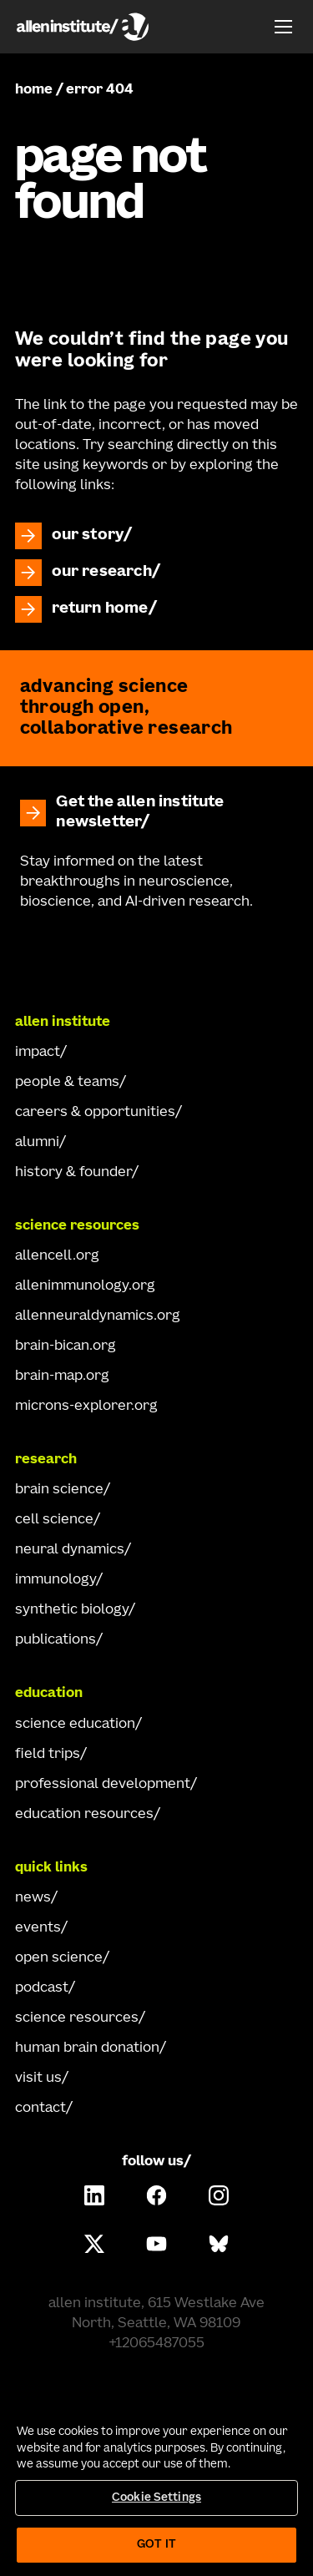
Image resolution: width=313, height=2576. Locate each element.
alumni (37, 1142)
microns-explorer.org (86, 1406)
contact (40, 2108)
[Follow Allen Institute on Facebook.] (157, 2195)
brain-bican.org (65, 1346)
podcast (41, 1988)
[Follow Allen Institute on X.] (94, 2243)
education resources (84, 1814)
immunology (55, 1580)
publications (55, 1640)
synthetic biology (72, 1610)
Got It (156, 2544)
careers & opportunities (95, 1112)
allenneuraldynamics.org (97, 1316)
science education (75, 1724)
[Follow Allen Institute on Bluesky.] (218, 2243)
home (34, 90)
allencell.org (57, 1256)
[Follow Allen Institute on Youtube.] (157, 2243)
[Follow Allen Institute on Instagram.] (218, 2195)
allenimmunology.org (85, 1286)
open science (59, 1958)
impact (37, 1052)
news (33, 1898)
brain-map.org (62, 1376)
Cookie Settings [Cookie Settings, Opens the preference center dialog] (156, 2498)
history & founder (73, 1172)
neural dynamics (69, 1550)
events (38, 1928)
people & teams (67, 1082)
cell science (54, 1520)
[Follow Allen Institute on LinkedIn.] (94, 2195)
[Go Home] (157, 956)
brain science (59, 1490)
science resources (77, 2018)
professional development (102, 1784)
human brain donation (87, 2048)
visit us (38, 2078)
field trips (47, 1754)
